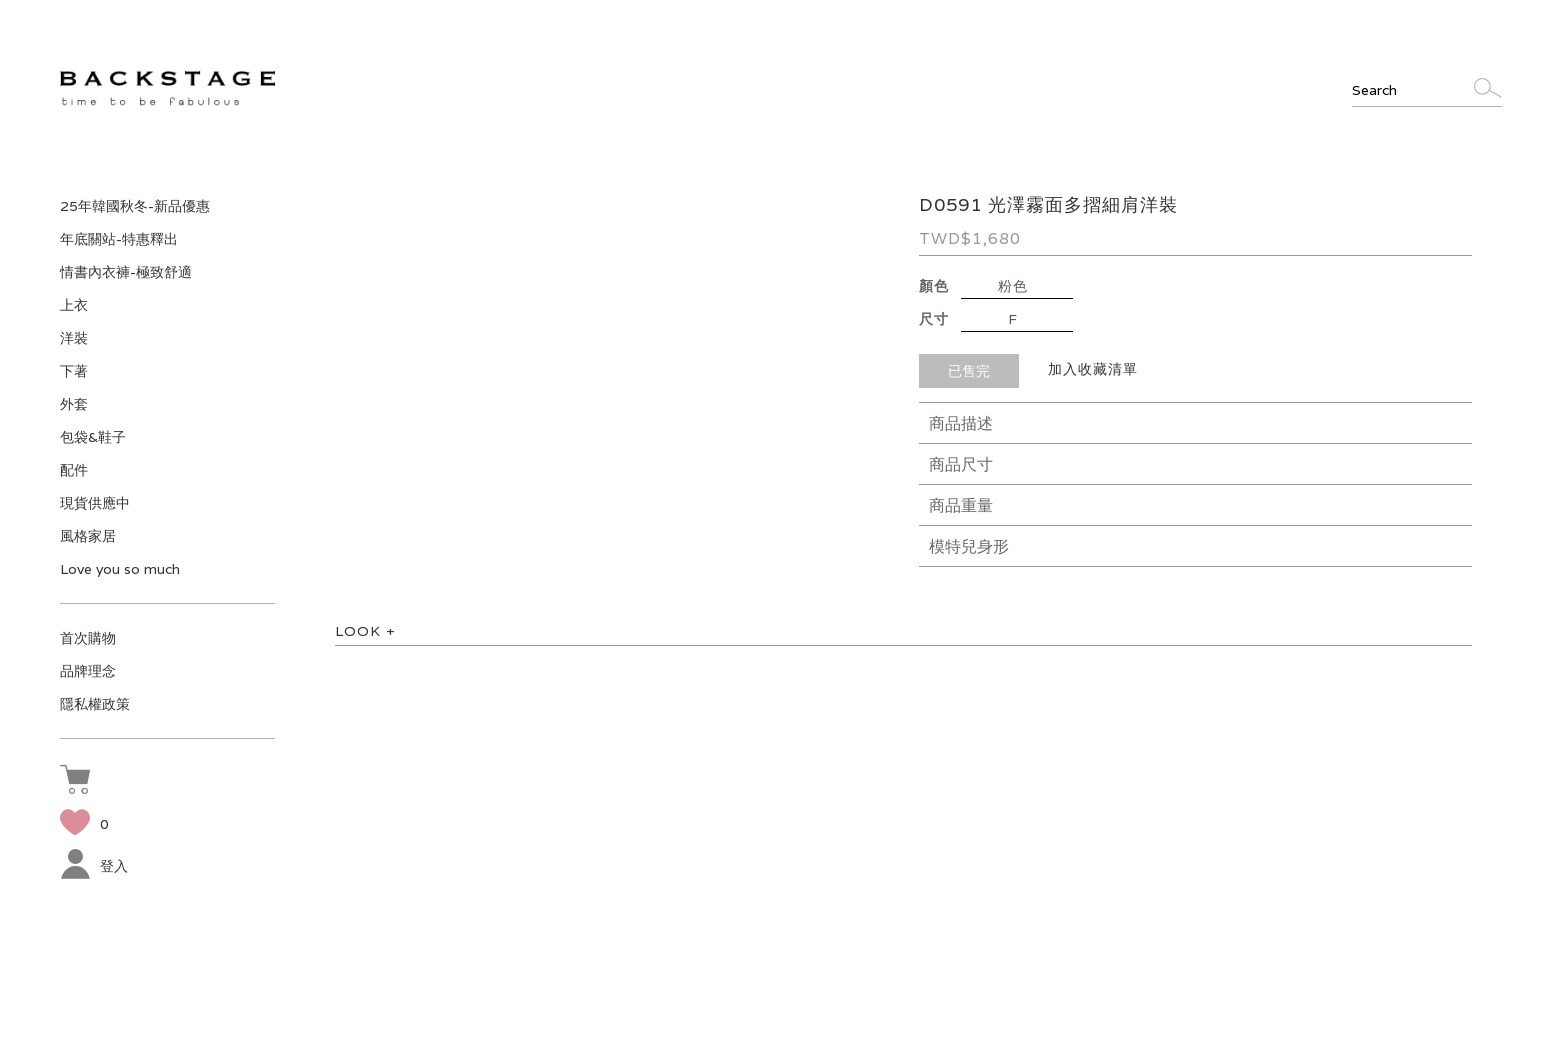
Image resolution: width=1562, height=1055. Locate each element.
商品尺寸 (961, 464)
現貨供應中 (95, 503)
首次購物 (88, 638)
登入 (94, 866)
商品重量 (961, 505)
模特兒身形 (969, 546)
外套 (74, 404)
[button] (80, 782)
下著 (74, 371)
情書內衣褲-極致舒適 (126, 272)
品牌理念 (88, 671)
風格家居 (88, 536)
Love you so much (120, 569)
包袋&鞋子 (93, 437)
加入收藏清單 (1093, 369)
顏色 (934, 286)
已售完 (969, 371)
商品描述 (961, 423)
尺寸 (934, 319)
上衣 (74, 305)
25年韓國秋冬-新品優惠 (135, 206)
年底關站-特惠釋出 (119, 239)
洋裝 (74, 338)
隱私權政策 (95, 704)
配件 (74, 470)
